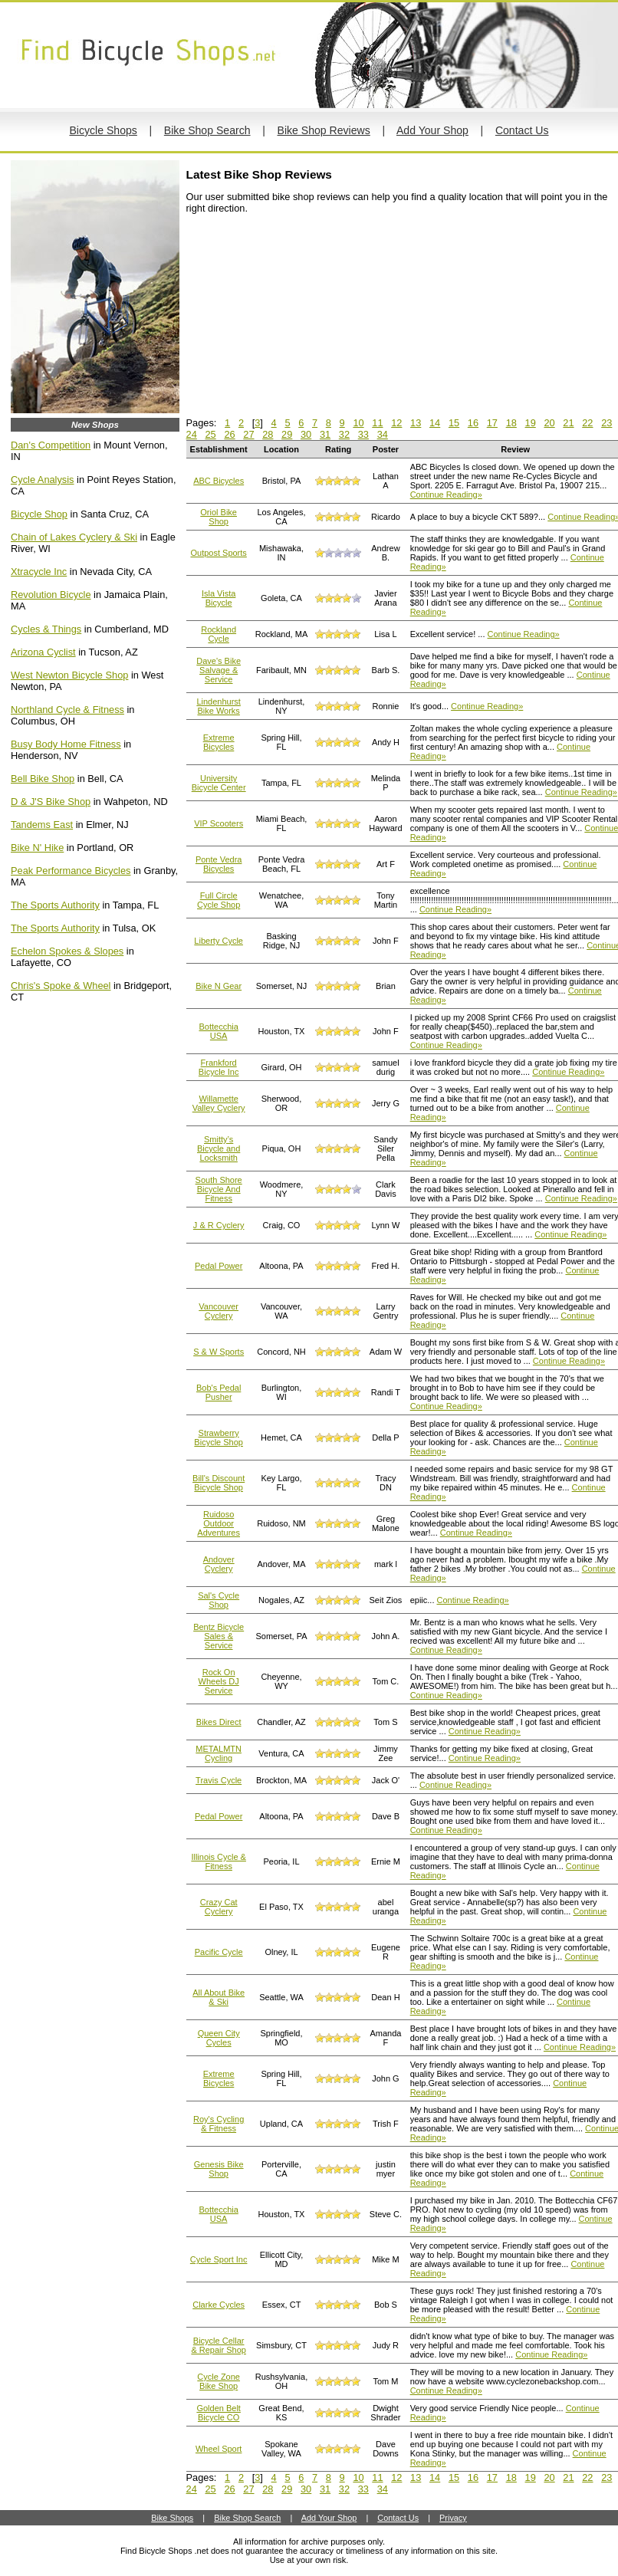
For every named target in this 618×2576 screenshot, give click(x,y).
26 (229, 434)
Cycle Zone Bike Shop (218, 2381)
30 (306, 434)
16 (473, 423)
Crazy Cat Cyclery (219, 1907)
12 (396, 423)
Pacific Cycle (219, 1952)
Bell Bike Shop (42, 778)
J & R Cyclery (219, 1225)
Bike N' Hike (37, 847)
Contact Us (522, 130)
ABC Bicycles (218, 480)
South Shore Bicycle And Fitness (219, 1189)
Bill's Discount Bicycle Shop (218, 1483)
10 (358, 423)
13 (415, 423)
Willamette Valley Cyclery (218, 1103)
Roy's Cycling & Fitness (218, 2123)
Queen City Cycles (219, 2038)
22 (587, 423)
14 (434, 423)
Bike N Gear (219, 986)
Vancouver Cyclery (218, 1311)
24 (191, 434)
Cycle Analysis (42, 479)
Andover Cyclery (219, 1564)
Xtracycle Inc (39, 571)
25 (210, 434)
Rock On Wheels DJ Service (219, 1681)
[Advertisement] (301, 321)
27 (248, 434)
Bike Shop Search (207, 130)
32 (344, 434)
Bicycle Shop (39, 514)
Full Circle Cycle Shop (218, 900)
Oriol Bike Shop (218, 517)
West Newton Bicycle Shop (69, 675)
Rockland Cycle (218, 634)
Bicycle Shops (102, 130)
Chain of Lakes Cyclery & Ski (74, 537)
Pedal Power (218, 1265)
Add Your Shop (432, 130)
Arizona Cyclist (43, 652)
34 (382, 434)
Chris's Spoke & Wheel (60, 985)
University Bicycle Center (219, 783)
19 (530, 423)
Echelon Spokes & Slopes (67, 951)
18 (511, 423)
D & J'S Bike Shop (50, 801)
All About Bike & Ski (218, 1997)
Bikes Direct (219, 1722)
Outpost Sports (218, 552)
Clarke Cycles (218, 2304)
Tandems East (42, 824)
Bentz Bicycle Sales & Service (218, 1636)
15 (454, 423)
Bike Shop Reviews (324, 130)
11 (377, 423)
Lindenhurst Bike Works (218, 706)
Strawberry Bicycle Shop (218, 1437)
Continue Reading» (446, 494)
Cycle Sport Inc (219, 2259)
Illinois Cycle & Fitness (218, 1861)
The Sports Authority (55, 905)
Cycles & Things (46, 629)
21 (568, 423)
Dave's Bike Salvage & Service (218, 670)
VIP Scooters (218, 823)
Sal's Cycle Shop (218, 1600)
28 (267, 434)
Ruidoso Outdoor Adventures (218, 1523)
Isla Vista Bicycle (218, 598)
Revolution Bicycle (51, 594)
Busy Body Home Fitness (66, 744)
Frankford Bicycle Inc (219, 1067)
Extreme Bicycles (219, 742)
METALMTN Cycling (219, 1753)
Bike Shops (172, 2517)
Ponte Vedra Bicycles (219, 864)
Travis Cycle (219, 1780)
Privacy (453, 2517)
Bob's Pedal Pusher (218, 1392)
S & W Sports (218, 1351)
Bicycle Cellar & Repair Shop (218, 2345)
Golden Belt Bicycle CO (218, 2413)
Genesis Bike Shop (219, 2169)
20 (549, 423)
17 (492, 423)
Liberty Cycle (218, 940)
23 (606, 423)
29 (286, 434)
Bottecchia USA (218, 1031)
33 (363, 434)
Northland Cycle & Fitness (67, 709)
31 (325, 434)
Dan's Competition (50, 445)
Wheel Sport (219, 2448)
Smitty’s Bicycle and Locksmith (218, 1148)
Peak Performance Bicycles (70, 870)
